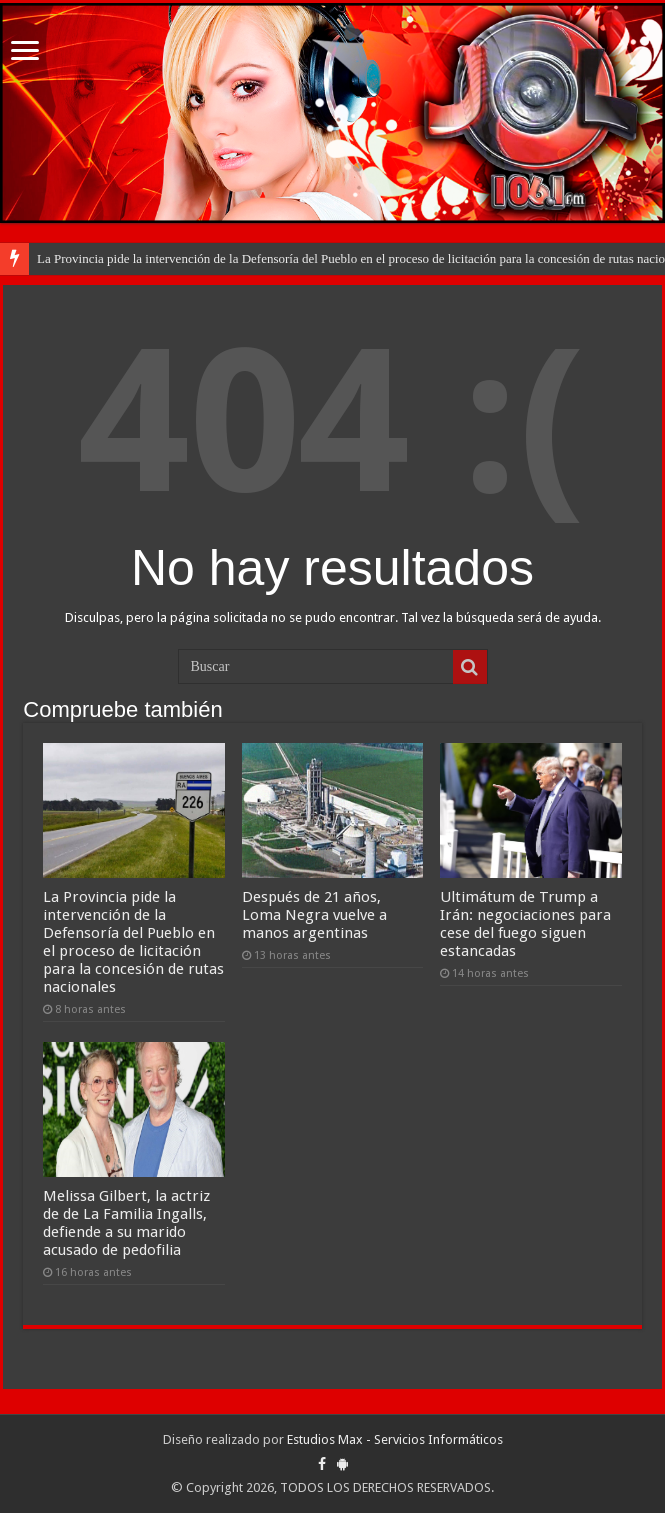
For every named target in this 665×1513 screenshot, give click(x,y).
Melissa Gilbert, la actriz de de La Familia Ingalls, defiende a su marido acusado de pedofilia (126, 1223)
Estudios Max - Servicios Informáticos (395, 1439)
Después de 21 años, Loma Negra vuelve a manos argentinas (314, 915)
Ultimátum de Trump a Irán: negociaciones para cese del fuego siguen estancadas (525, 924)
